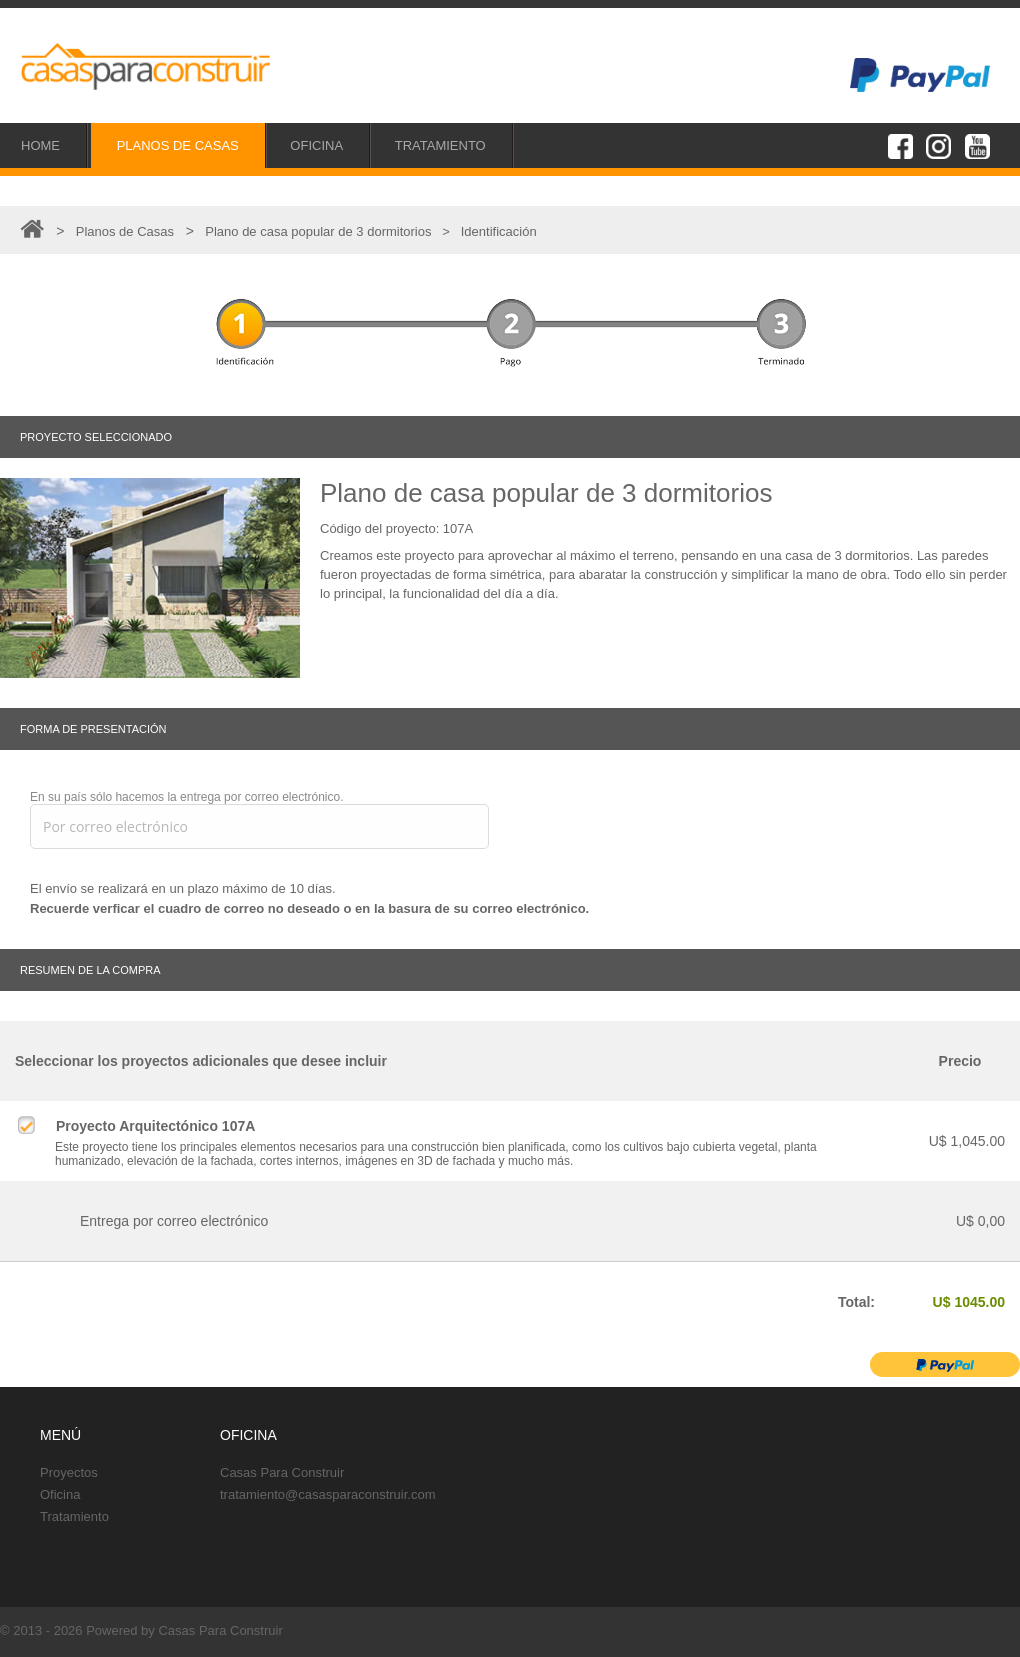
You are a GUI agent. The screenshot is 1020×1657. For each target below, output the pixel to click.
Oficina (60, 1494)
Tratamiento (74, 1516)
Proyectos (69, 1472)
